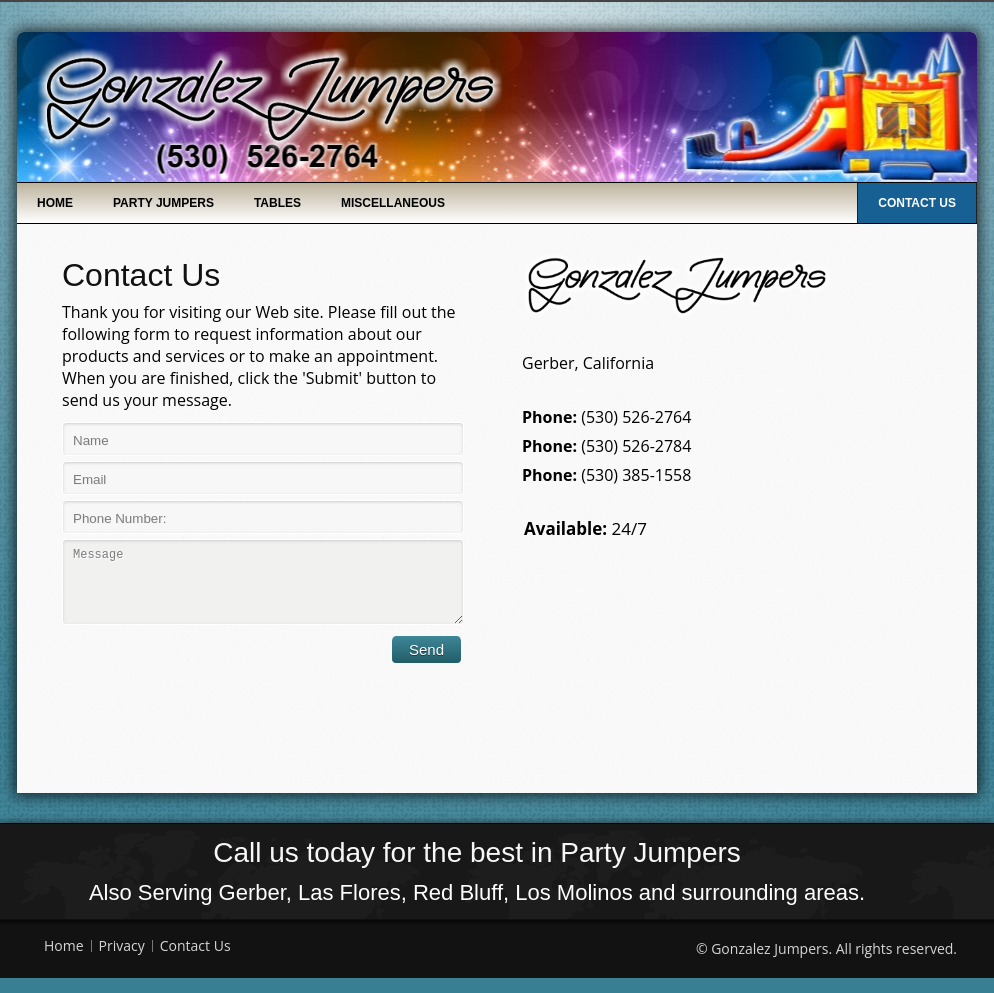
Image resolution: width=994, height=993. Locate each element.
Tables (277, 203)
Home (55, 203)
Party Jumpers (163, 203)
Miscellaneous (393, 203)
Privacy (122, 960)
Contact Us (917, 203)
